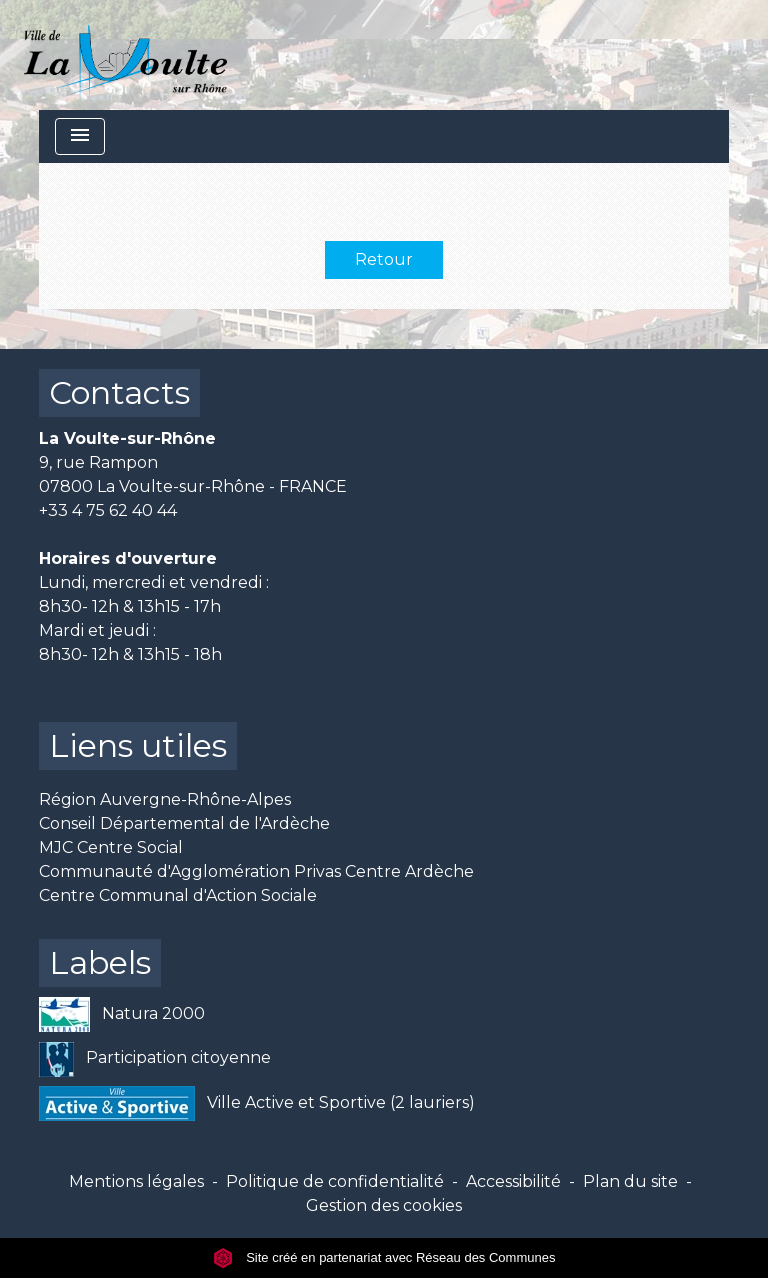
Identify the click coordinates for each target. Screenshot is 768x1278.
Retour (384, 259)
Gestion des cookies (384, 1205)
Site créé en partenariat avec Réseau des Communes (384, 1257)
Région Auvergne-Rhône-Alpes (165, 799)
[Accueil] (125, 55)
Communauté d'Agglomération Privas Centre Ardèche (256, 871)
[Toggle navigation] (80, 136)
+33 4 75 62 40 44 (108, 510)
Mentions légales (136, 1181)
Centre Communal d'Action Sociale (178, 895)
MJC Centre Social (111, 847)
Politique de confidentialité (335, 1181)
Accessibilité (513, 1181)
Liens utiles (138, 745)
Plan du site (630, 1181)
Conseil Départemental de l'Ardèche (184, 823)
